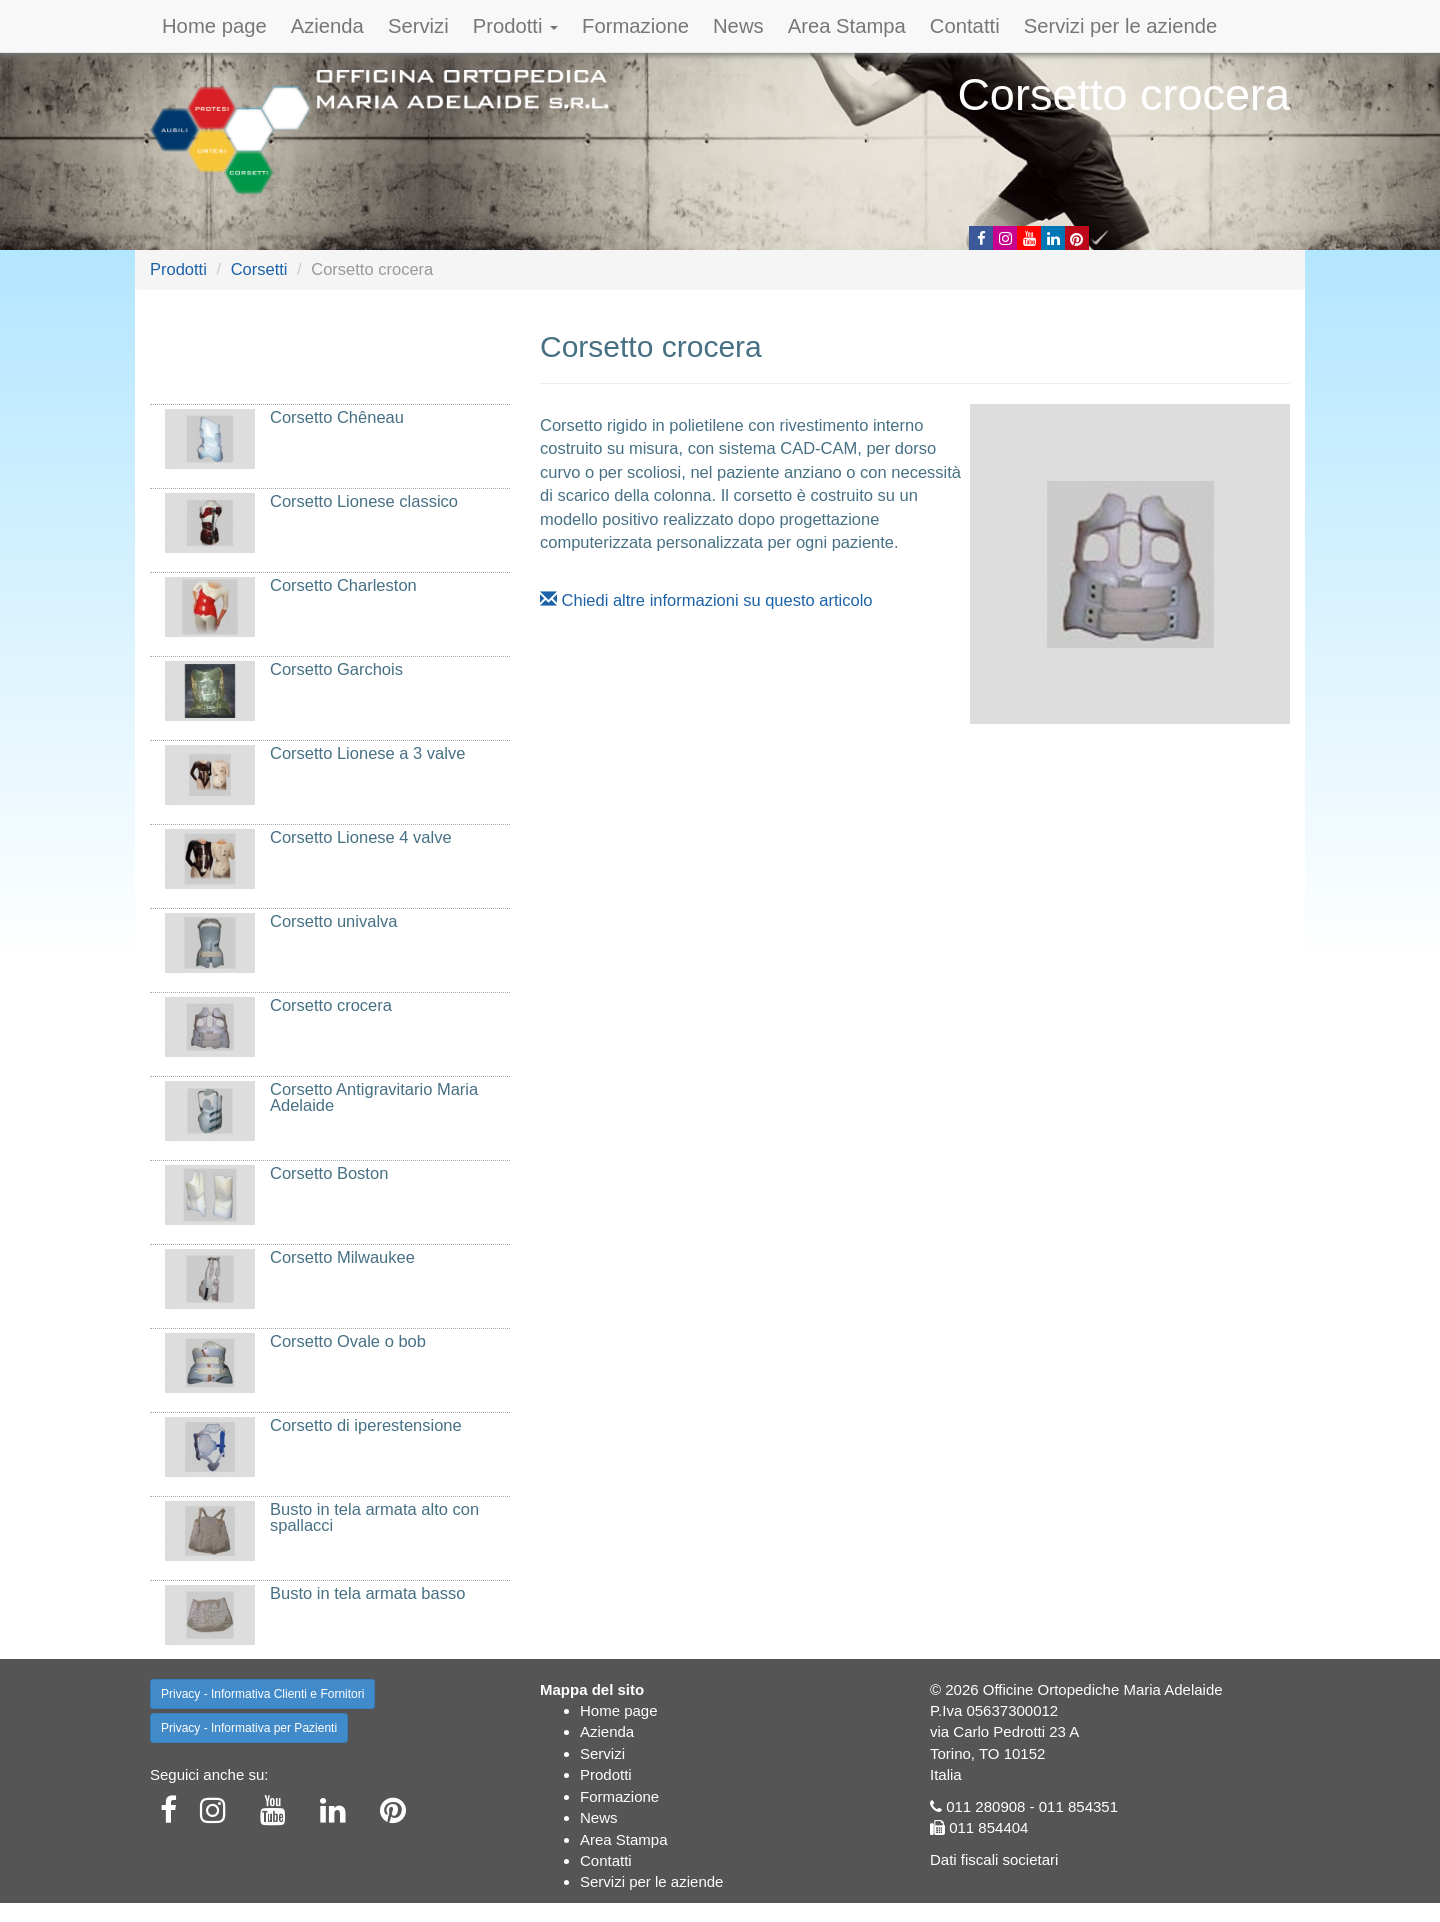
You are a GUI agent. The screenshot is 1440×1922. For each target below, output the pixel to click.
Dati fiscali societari (994, 1859)
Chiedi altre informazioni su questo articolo (706, 600)
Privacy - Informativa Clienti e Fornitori (262, 1694)
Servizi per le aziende (1121, 26)
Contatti (965, 26)
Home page (214, 26)
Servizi (418, 26)
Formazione (635, 26)
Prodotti (515, 26)
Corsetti (259, 269)
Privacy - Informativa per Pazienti (249, 1728)
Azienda (327, 26)
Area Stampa (847, 26)
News (738, 26)
